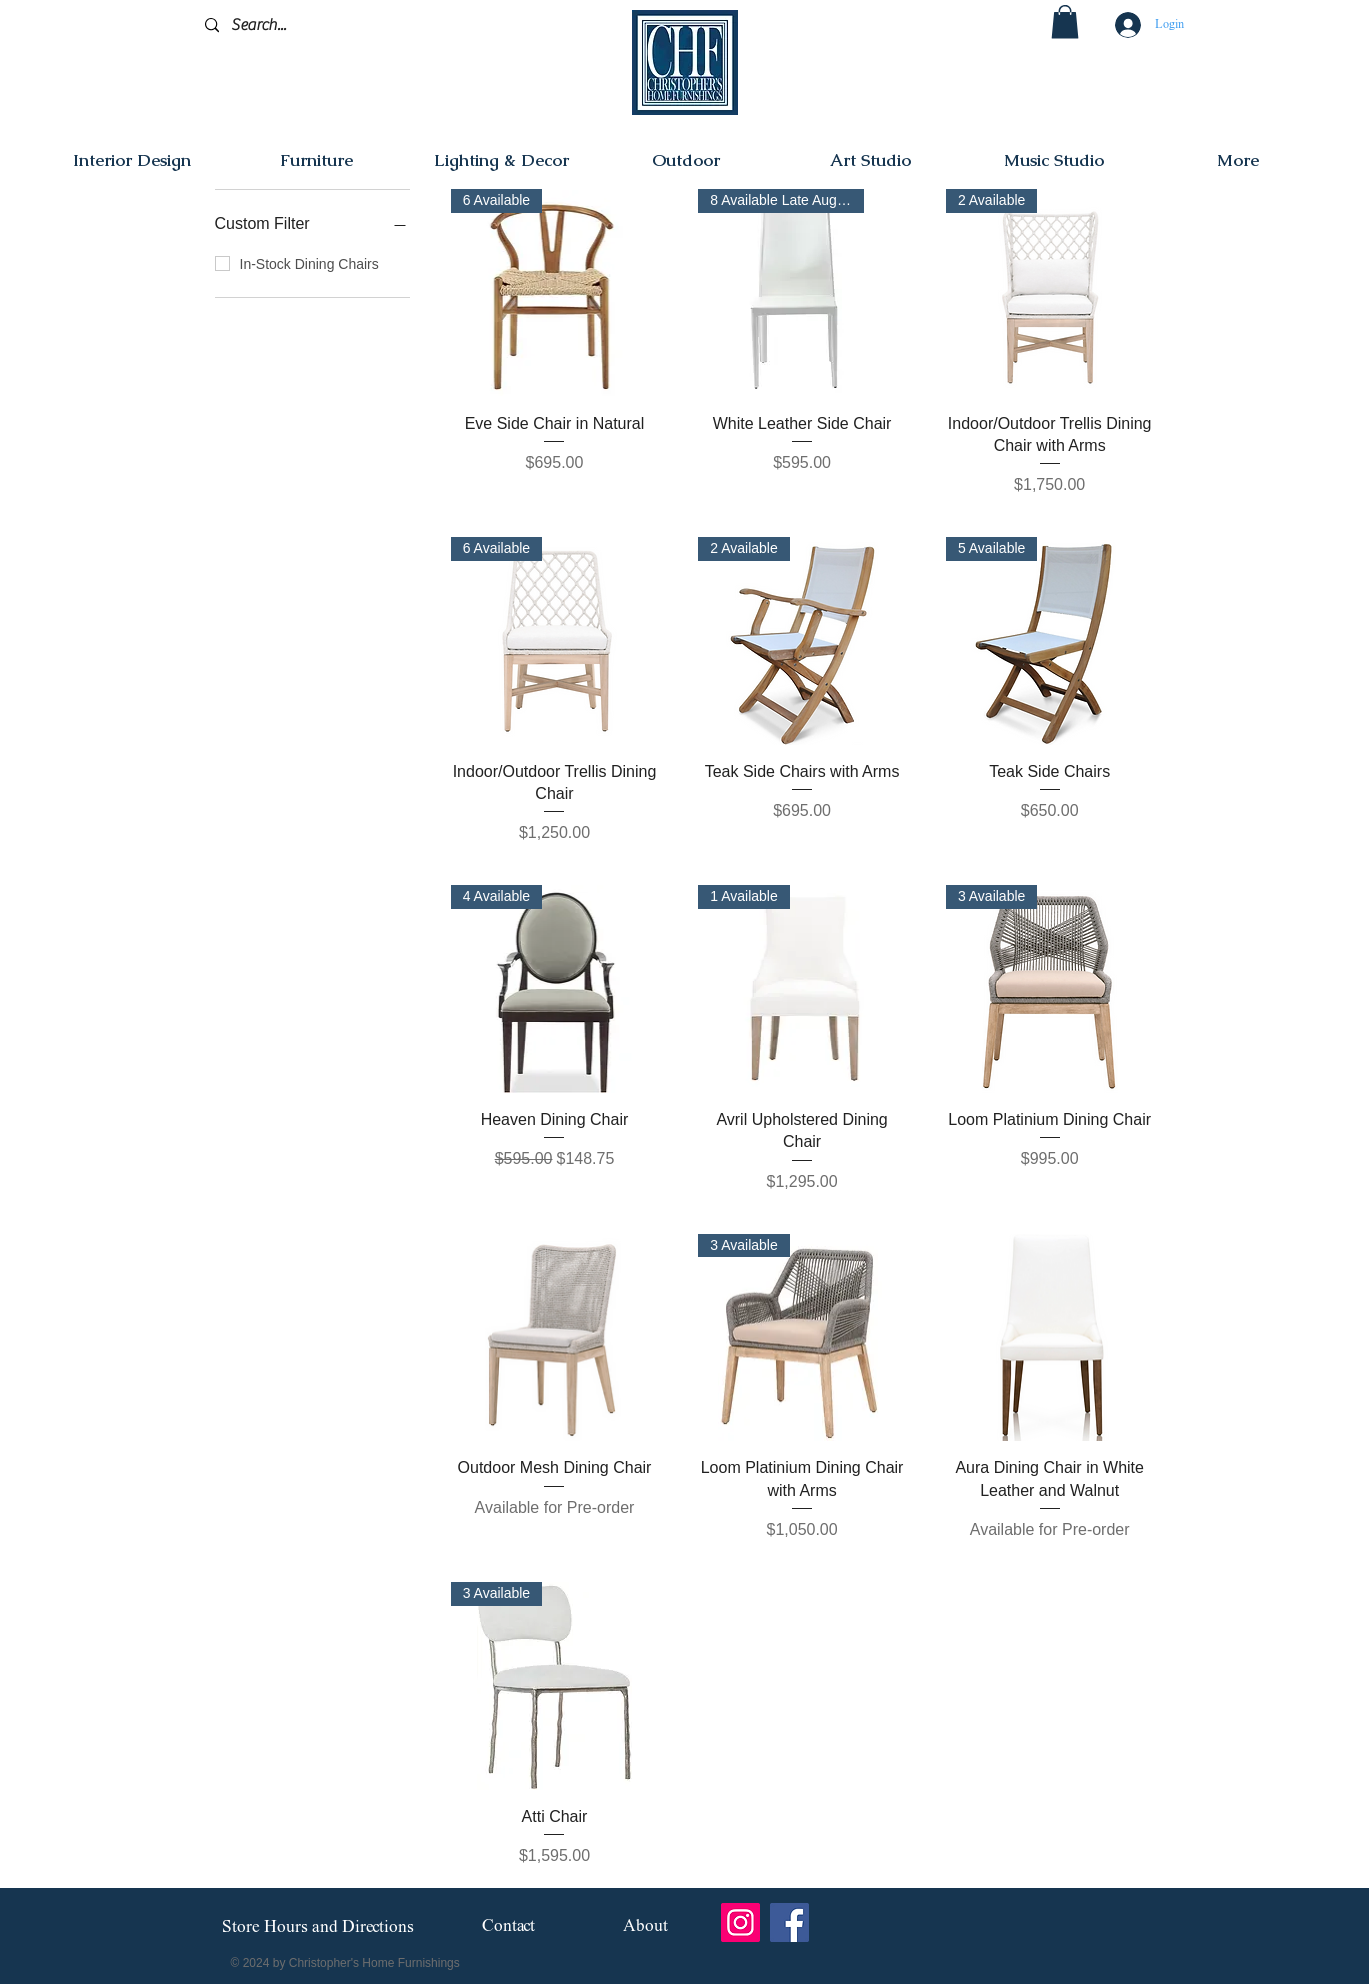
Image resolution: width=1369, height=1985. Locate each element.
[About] (645, 1927)
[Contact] (508, 1927)
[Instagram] (740, 1922)
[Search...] (299, 25)
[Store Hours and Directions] (318, 1928)
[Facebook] (789, 1922)
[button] (1065, 21)
